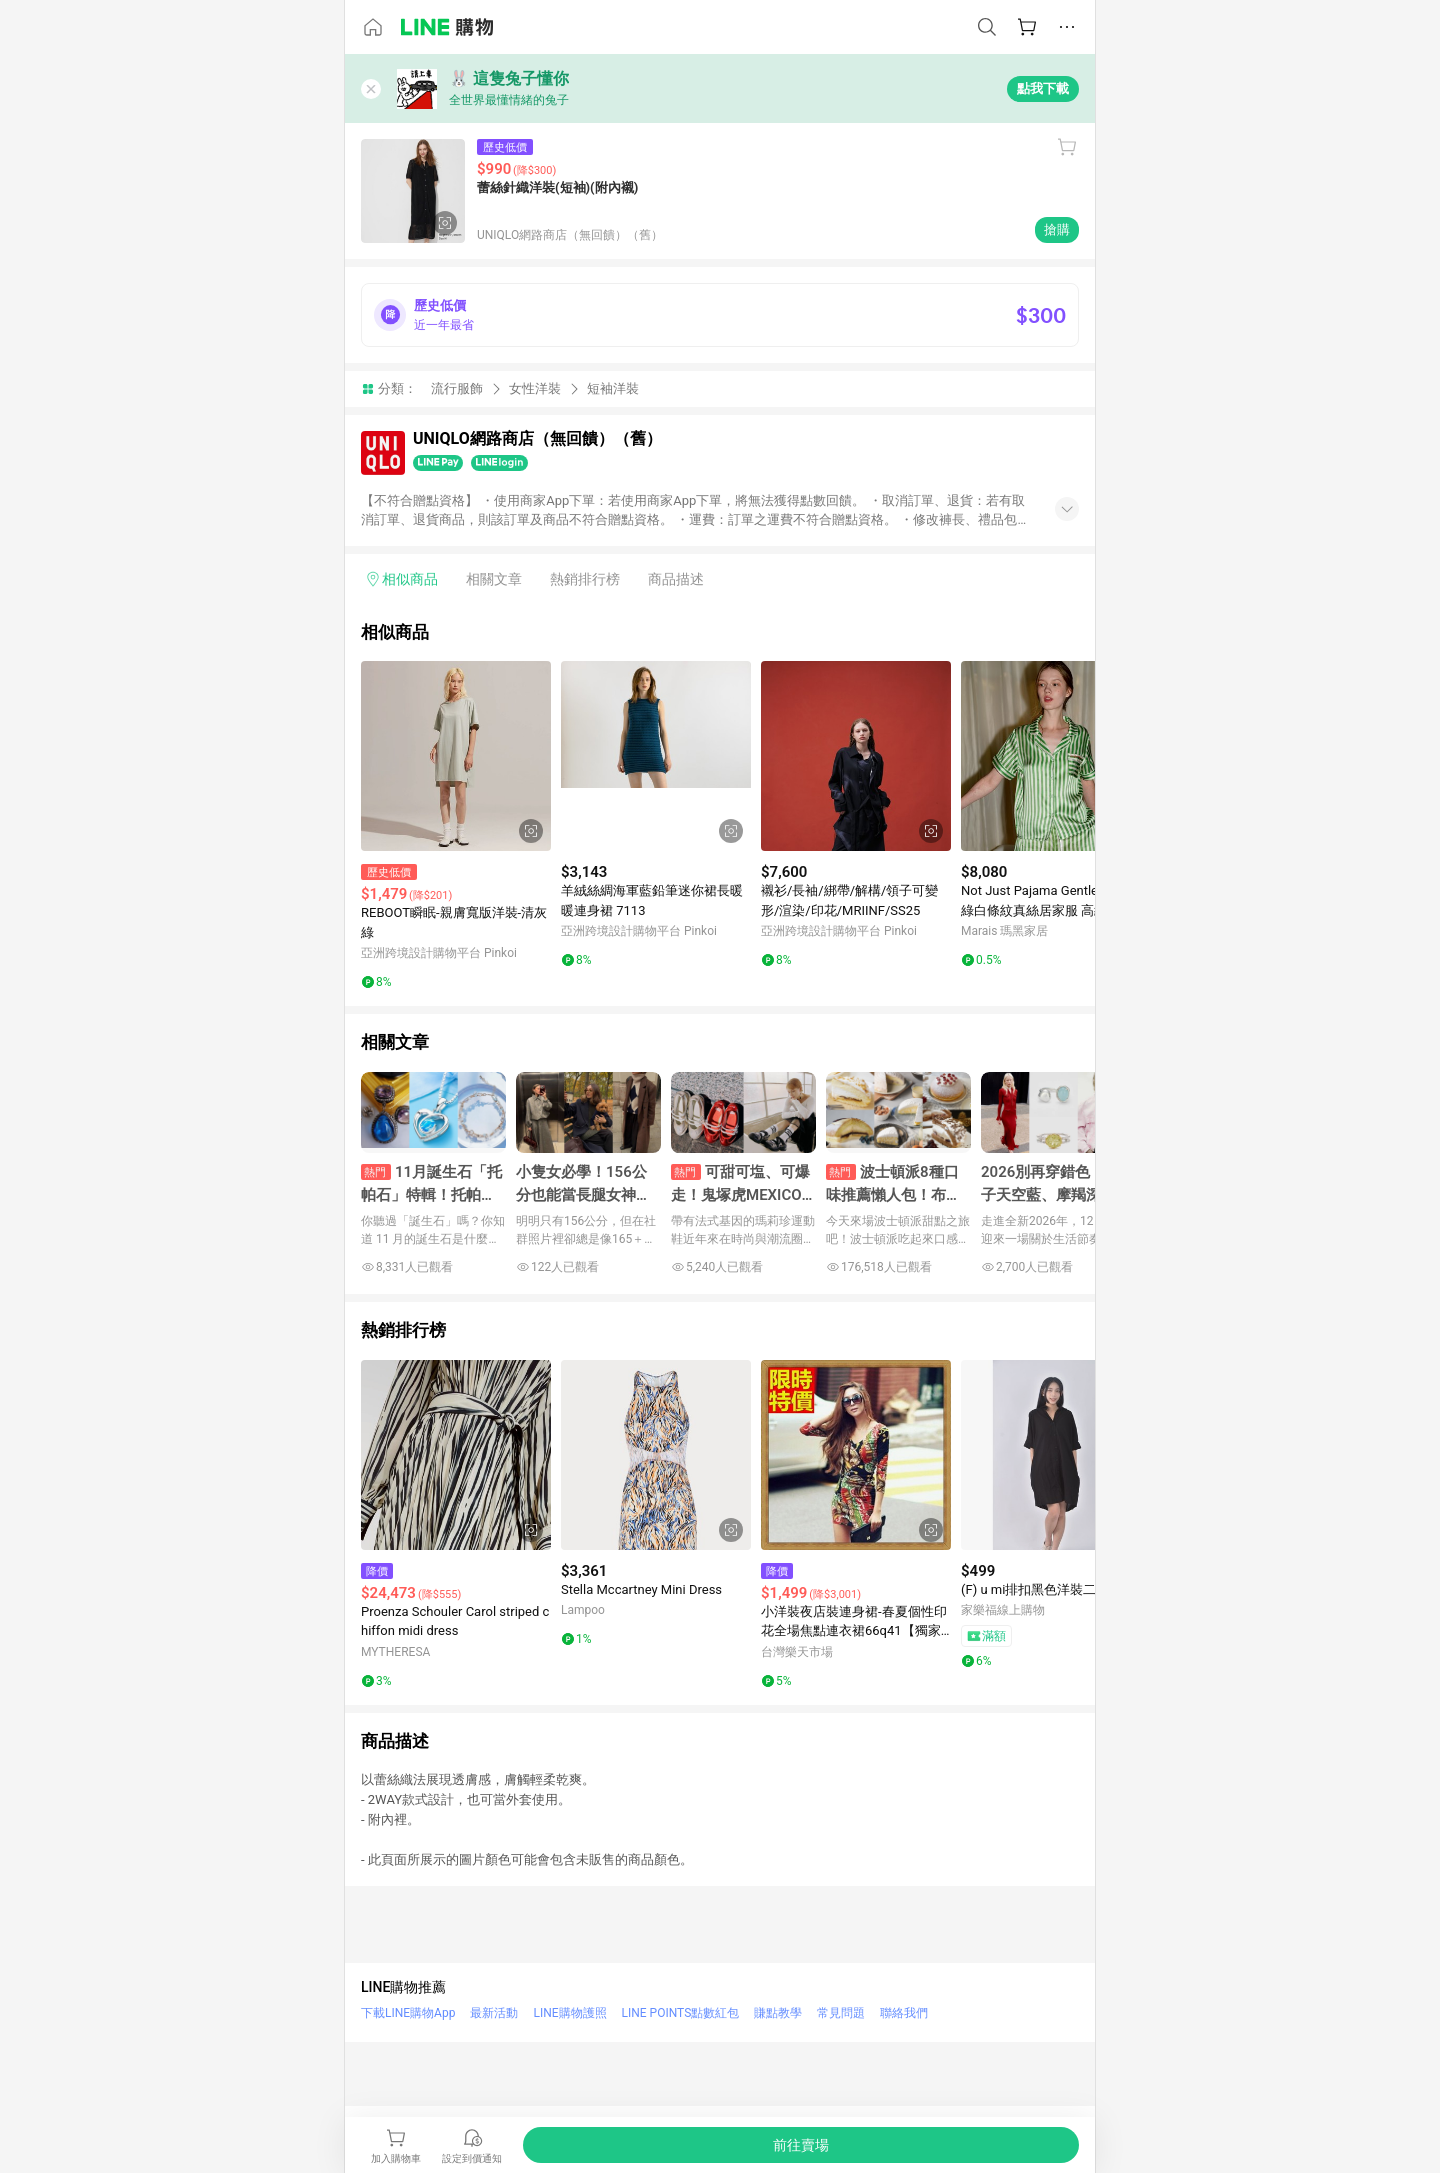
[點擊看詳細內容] (456, 756)
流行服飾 (457, 388)
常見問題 (841, 2013)
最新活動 (494, 2013)
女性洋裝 (535, 388)
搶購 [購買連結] (1057, 229)
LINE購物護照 (569, 2013)
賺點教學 (778, 2013)
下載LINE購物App (408, 2013)
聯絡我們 (904, 2013)
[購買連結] (801, 2145)
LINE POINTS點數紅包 (681, 2013)
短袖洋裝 (613, 388)
